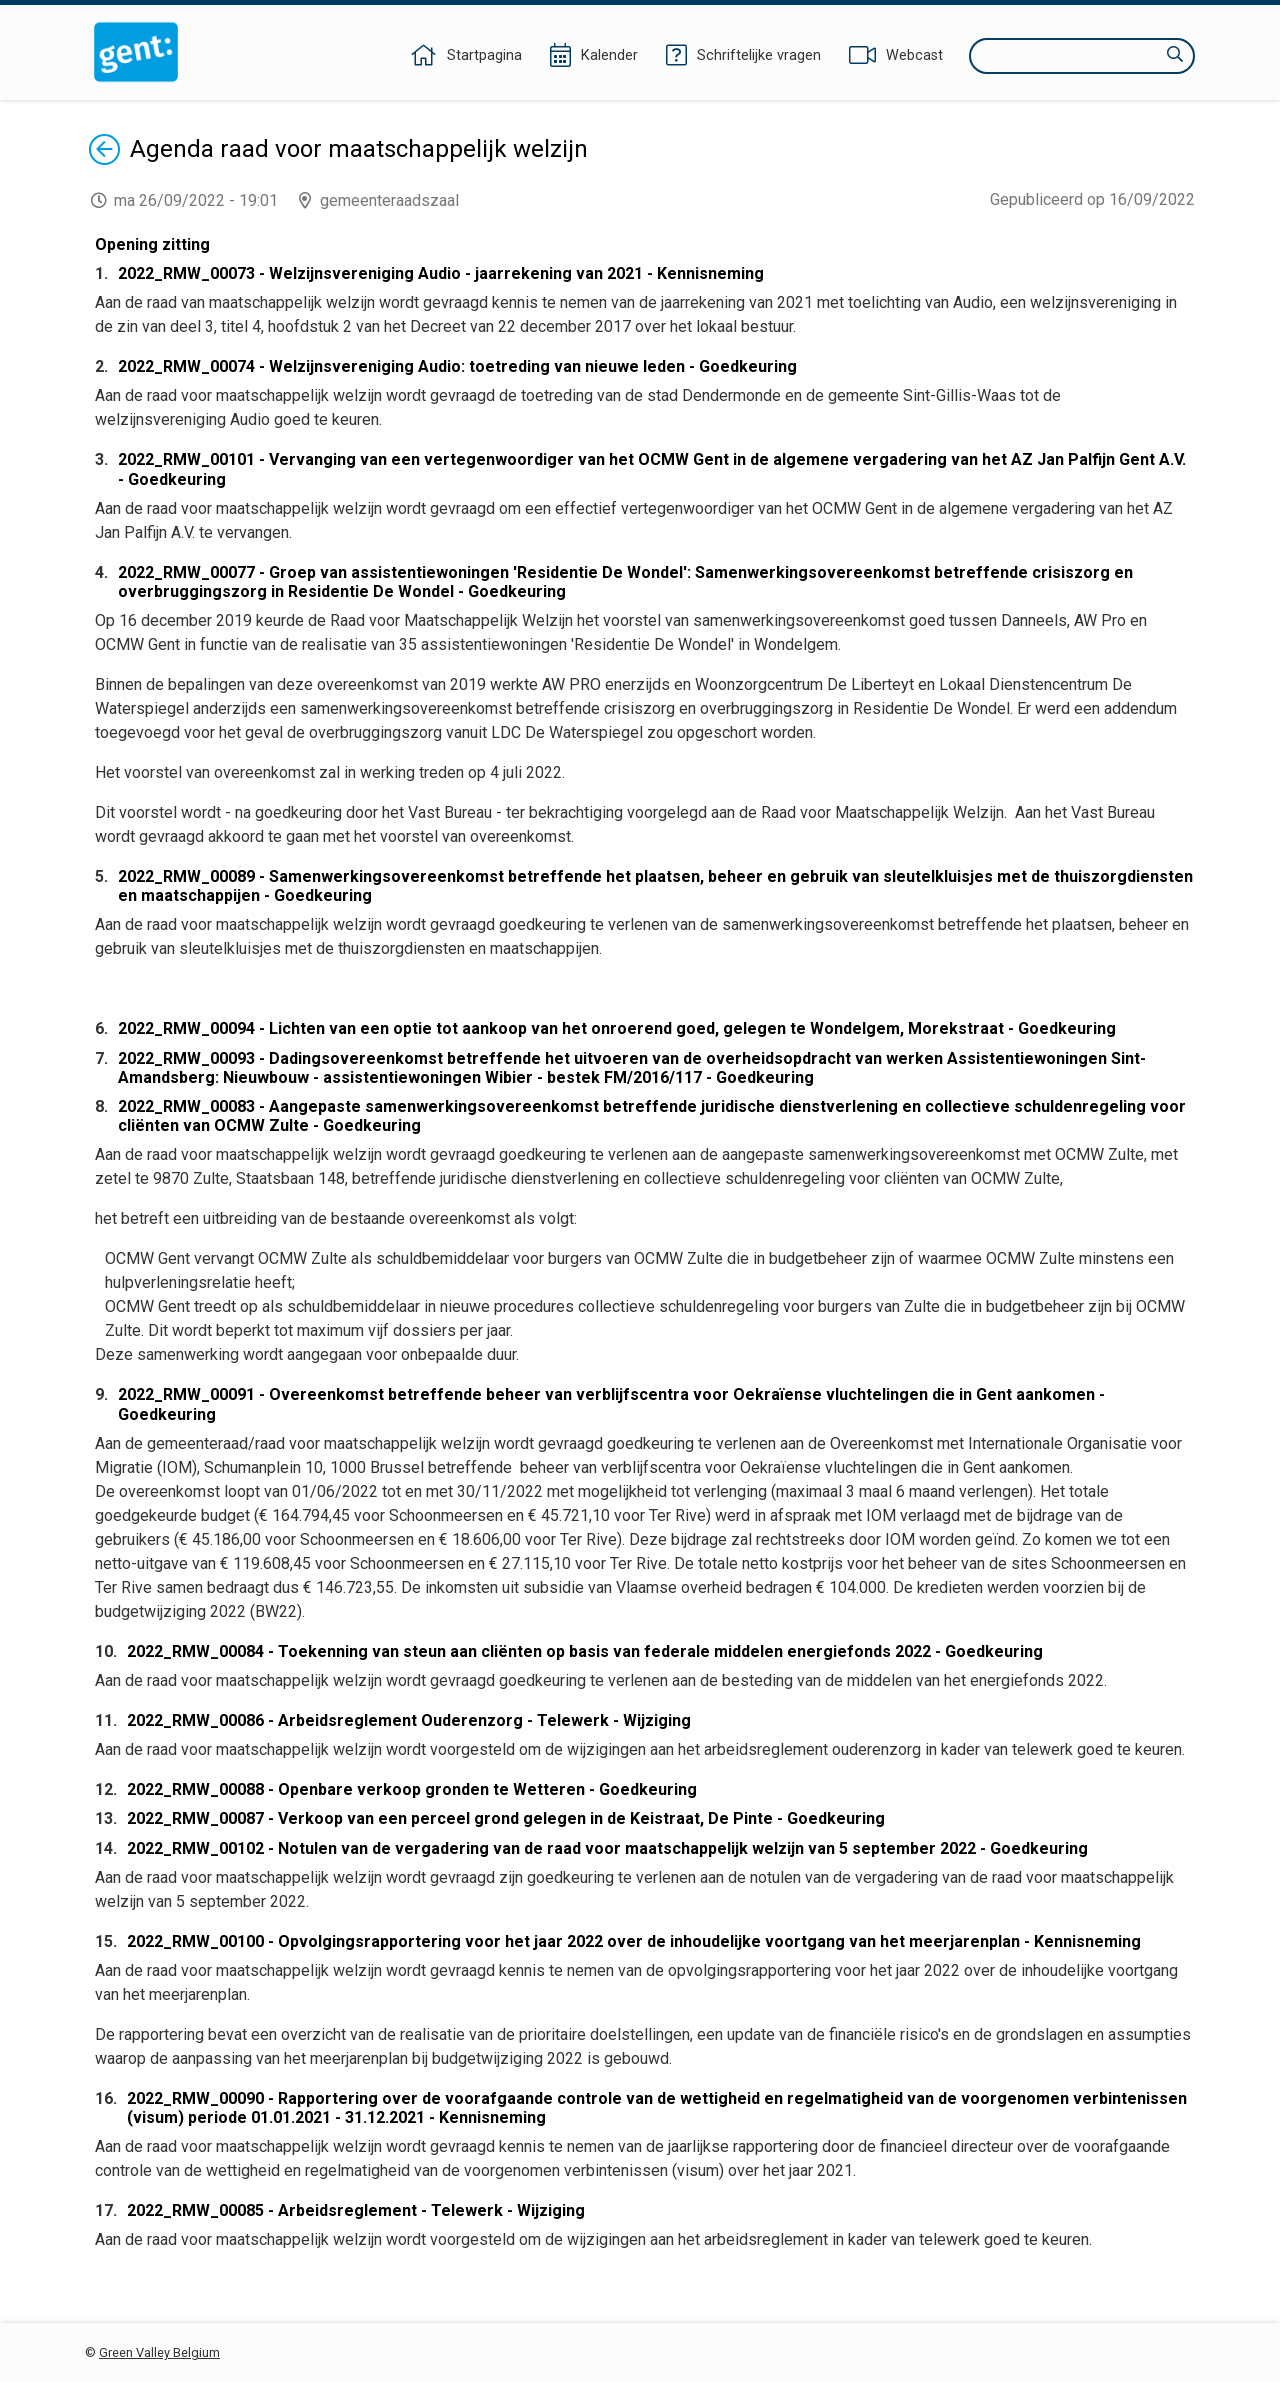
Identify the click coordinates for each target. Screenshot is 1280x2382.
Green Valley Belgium (159, 2352)
